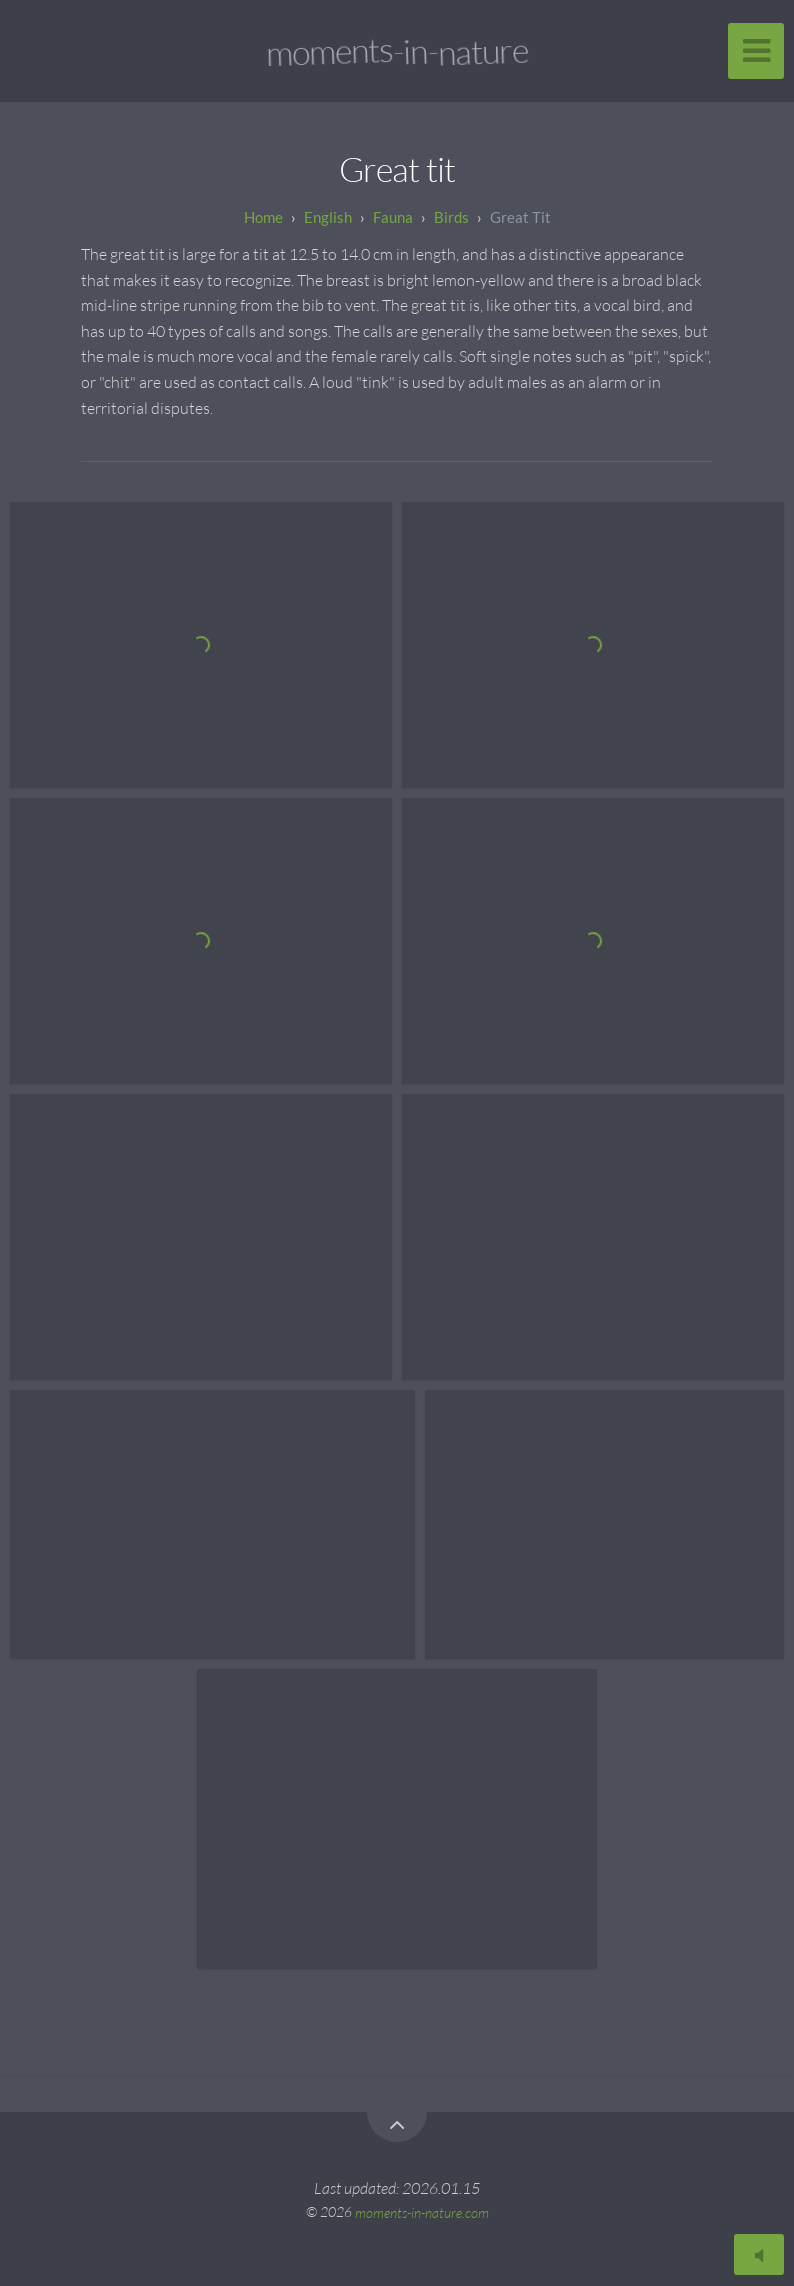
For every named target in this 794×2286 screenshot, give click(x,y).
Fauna (393, 217)
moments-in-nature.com (422, 2211)
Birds (451, 217)
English (328, 217)
